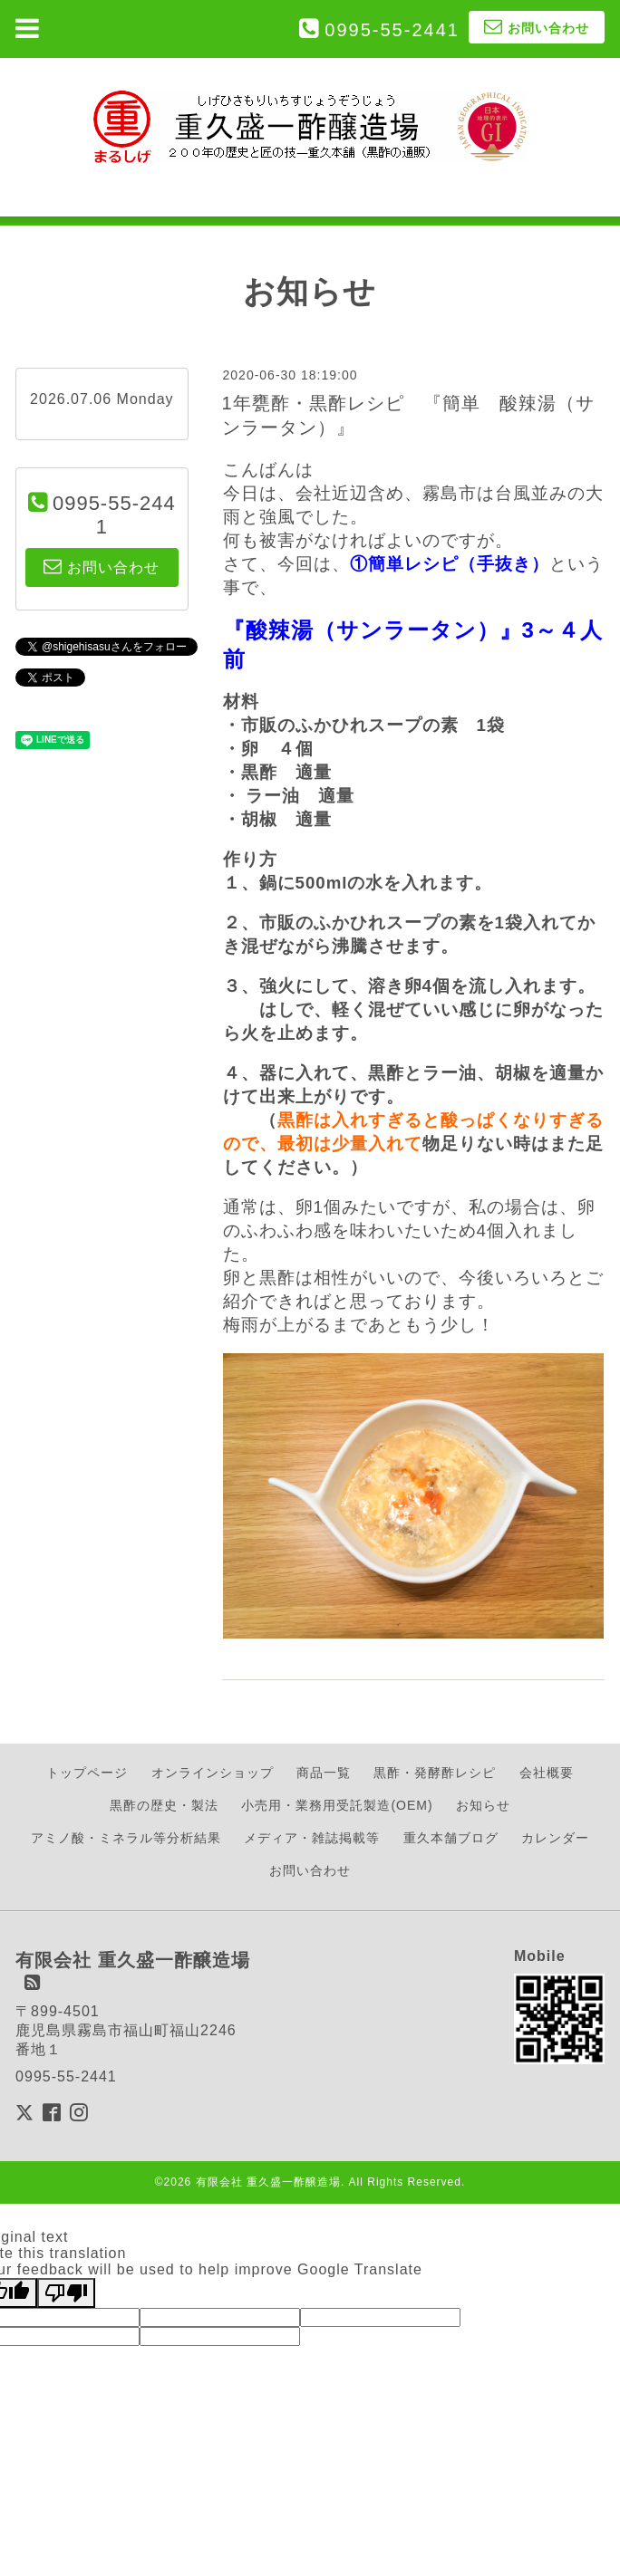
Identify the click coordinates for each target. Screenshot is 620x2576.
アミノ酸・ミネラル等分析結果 (126, 1838)
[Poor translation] (66, 2293)
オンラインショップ (212, 1772)
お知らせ (483, 1805)
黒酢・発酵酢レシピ (434, 1772)
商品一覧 (323, 1772)
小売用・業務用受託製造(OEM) (336, 1805)
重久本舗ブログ (451, 1838)
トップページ (87, 1772)
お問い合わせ (310, 1870)
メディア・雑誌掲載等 (312, 1838)
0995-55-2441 (392, 30)
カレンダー (555, 1838)
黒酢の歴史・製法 (164, 1805)
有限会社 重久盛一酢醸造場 (268, 2182)
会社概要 (546, 1772)
